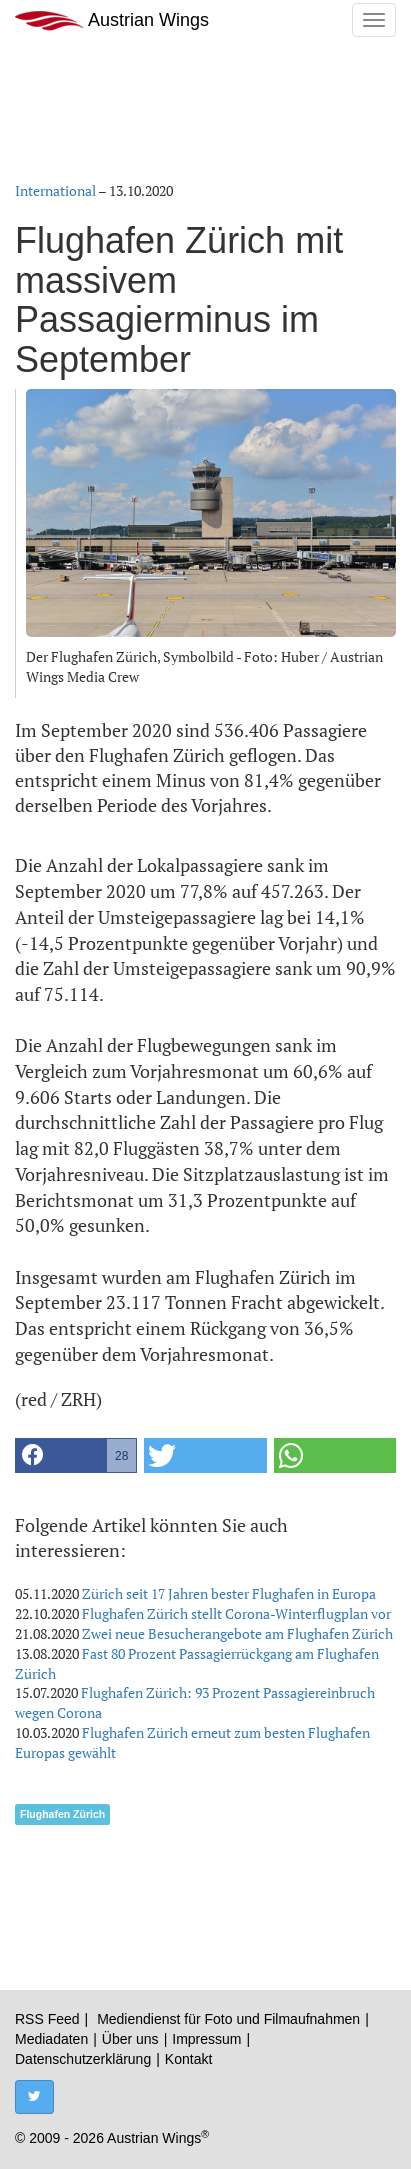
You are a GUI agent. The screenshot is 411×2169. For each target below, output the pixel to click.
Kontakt (188, 2059)
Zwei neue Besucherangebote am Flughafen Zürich (237, 1633)
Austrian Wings (112, 20)
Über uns (130, 2039)
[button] (76, 1455)
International (55, 190)
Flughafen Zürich (62, 1814)
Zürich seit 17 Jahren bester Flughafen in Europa (229, 1593)
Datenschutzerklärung (83, 2059)
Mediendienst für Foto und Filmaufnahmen (228, 2019)
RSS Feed (47, 2019)
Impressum (206, 2039)
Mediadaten (51, 2039)
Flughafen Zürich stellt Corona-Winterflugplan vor (236, 1613)
